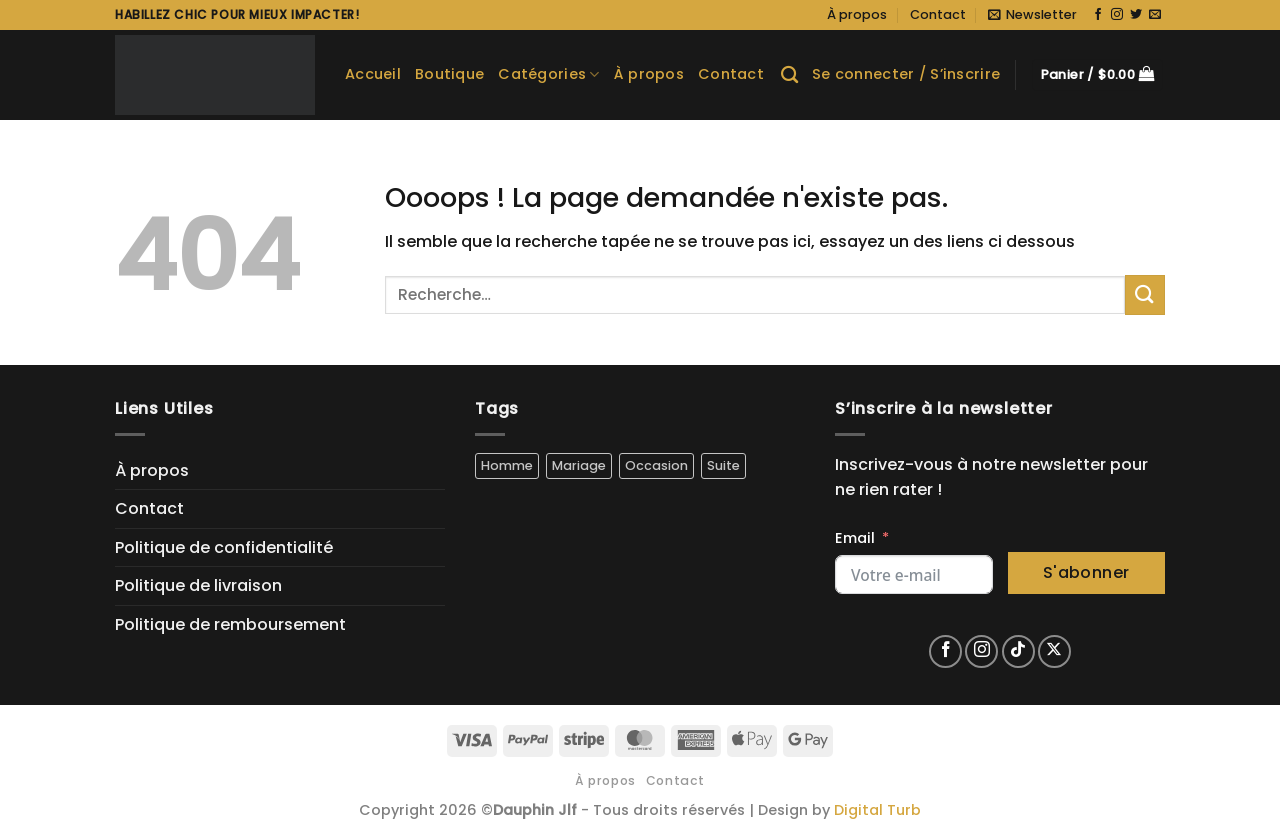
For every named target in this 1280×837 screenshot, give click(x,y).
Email (855, 538)
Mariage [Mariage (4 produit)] (579, 465)
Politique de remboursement (230, 624)
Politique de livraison (198, 585)
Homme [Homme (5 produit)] (507, 465)
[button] (1032, 15)
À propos (857, 14)
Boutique (449, 74)
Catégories (548, 74)
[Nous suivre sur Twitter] (1136, 15)
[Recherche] (789, 75)
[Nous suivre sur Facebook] (1098, 15)
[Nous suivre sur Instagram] (1117, 15)
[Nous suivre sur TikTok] (1018, 651)
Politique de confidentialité (224, 547)
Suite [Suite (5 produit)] (723, 465)
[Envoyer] (1145, 294)
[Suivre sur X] (1054, 651)
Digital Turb (877, 810)
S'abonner (1086, 572)
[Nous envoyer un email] (1155, 15)
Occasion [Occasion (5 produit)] (656, 465)
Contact (938, 14)
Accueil (373, 74)
